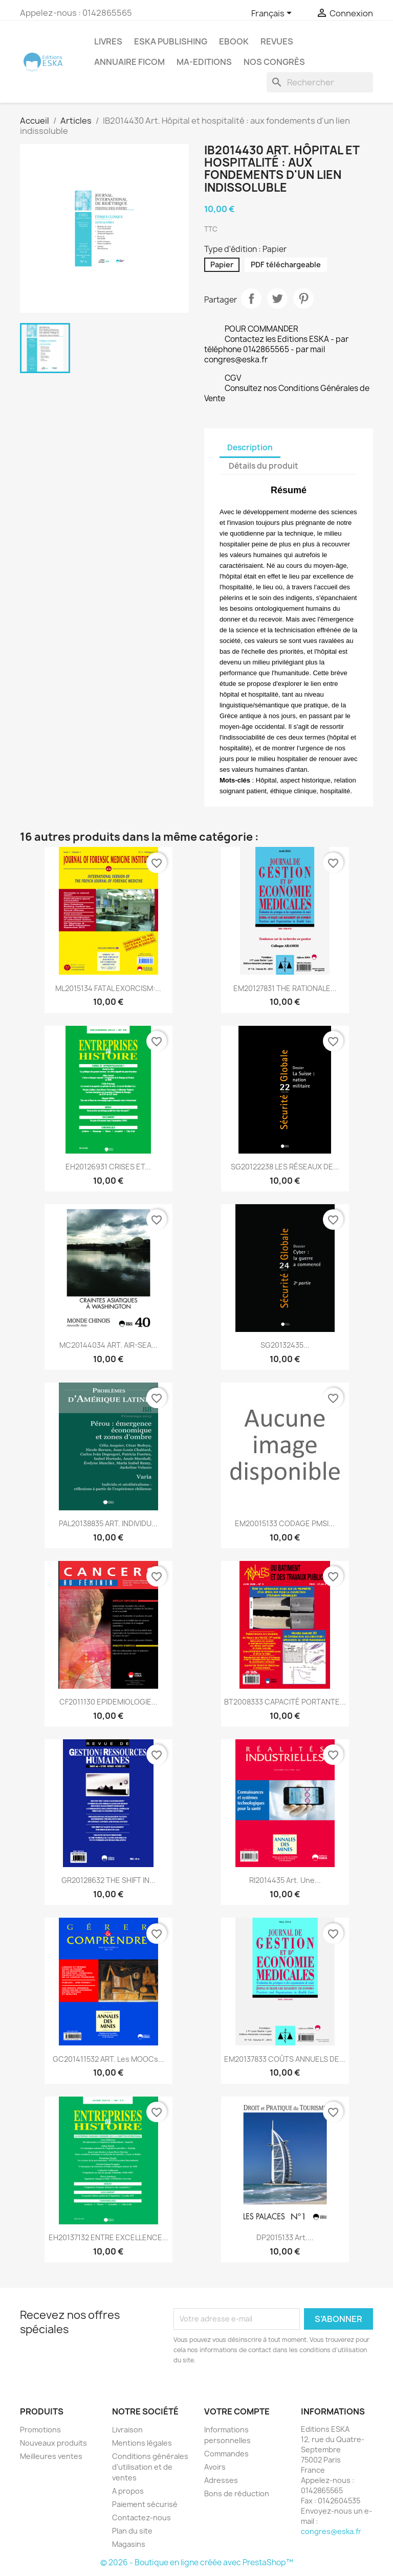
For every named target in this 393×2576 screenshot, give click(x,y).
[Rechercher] (320, 82)
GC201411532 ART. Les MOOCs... (108, 2059)
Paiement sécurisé (145, 2504)
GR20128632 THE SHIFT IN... (108, 1880)
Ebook (234, 41)
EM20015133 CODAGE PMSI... (285, 1523)
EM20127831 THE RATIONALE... (285, 988)
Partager (251, 298)
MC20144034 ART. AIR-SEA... (108, 1345)
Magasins (128, 2544)
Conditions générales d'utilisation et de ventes (150, 2466)
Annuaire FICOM (129, 61)
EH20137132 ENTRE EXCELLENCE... (108, 2237)
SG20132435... (285, 1345)
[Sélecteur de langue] (273, 14)
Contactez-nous (141, 2517)
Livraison (127, 2429)
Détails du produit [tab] (263, 466)
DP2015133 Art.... (285, 2237)
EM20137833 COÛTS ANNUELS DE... (284, 2059)
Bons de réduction (236, 2493)
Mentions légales (142, 2443)
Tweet (277, 298)
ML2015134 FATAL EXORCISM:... (108, 988)
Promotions (40, 2429)
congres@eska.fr (331, 2531)
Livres (108, 41)
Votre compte (237, 2411)
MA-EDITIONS (204, 61)
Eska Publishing (170, 41)
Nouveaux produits (53, 2443)
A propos (128, 2491)
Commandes (226, 2453)
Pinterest (303, 298)
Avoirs (215, 2467)
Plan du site (132, 2531)
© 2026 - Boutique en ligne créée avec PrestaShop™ (196, 2562)
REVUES (276, 41)
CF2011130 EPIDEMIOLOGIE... (108, 1702)
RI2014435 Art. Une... (285, 1880)
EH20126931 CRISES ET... (108, 1166)
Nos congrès (274, 61)
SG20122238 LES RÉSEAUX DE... (285, 1166)
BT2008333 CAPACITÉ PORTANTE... (285, 1702)
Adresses (221, 2480)
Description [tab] (250, 447)
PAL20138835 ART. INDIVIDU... (108, 1523)
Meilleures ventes (51, 2456)
